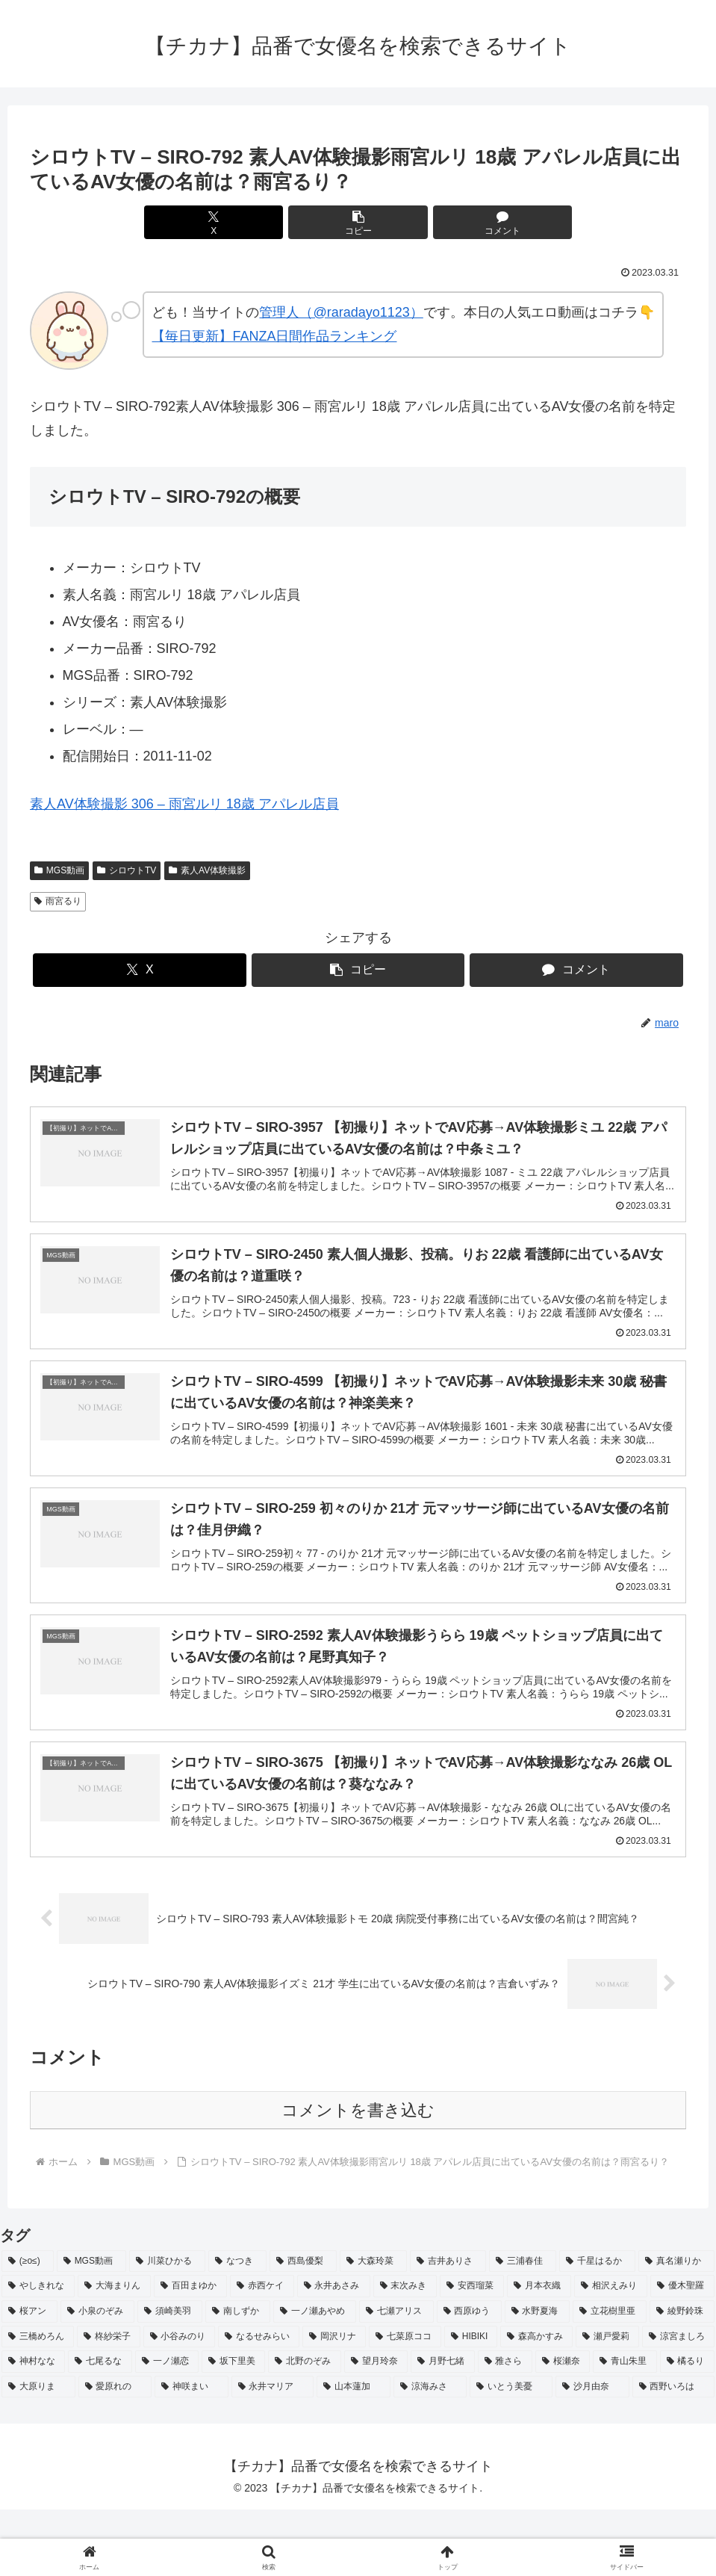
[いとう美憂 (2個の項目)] (511, 2453)
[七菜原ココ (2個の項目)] (405, 2402)
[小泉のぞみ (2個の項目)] (97, 2378)
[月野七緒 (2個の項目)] (442, 2428)
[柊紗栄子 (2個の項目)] (108, 2402)
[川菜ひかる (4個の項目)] (167, 2327)
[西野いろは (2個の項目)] (673, 2453)
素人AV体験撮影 (207, 870)
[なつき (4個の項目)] (237, 2327)
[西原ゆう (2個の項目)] (469, 2378)
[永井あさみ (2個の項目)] (333, 2352)
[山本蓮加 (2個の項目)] (353, 2453)
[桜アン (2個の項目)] (29, 2378)
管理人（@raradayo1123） (341, 312)
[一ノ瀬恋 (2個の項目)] (167, 2428)
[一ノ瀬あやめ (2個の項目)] (314, 2378)
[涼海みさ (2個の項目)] (430, 2453)
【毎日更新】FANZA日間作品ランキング (274, 336)
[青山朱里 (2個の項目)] (624, 2428)
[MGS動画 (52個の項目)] (91, 2327)
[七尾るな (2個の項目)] (99, 2428)
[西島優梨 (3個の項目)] (303, 2327)
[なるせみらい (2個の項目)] (258, 2402)
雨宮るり (57, 901)
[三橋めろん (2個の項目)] (37, 2402)
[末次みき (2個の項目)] (405, 2352)
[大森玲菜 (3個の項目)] (373, 2327)
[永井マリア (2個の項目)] (272, 2453)
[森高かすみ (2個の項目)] (536, 2402)
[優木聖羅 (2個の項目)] (682, 2352)
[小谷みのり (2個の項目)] (179, 2402)
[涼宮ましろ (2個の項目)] (678, 2402)
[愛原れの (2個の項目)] (115, 2453)
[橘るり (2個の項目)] (687, 2428)
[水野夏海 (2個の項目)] (537, 2378)
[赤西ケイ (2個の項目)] (262, 2352)
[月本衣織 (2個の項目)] (539, 2352)
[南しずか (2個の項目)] (237, 2378)
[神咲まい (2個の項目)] (191, 2453)
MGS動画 (59, 870)
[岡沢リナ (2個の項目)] (334, 2402)
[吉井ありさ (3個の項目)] (448, 2327)
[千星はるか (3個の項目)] (597, 2327)
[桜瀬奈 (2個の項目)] (562, 2428)
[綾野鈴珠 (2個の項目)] (682, 2378)
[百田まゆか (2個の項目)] (190, 2352)
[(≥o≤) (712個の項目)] (27, 2327)
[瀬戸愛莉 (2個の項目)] (607, 2402)
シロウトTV (126, 870)
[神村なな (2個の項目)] (33, 2428)
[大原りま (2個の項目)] (38, 2453)
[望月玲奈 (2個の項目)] (376, 2428)
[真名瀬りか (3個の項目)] (676, 2327)
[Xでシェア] (248, 222)
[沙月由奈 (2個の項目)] (592, 2453)
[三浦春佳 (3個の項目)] (522, 2327)
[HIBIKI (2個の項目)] (471, 2402)
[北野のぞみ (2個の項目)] (304, 2428)
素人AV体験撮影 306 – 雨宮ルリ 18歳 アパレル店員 (184, 803)
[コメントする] (468, 222)
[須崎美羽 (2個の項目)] (169, 2378)
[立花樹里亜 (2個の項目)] (610, 2378)
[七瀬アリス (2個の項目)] (396, 2378)
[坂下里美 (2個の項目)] (233, 2428)
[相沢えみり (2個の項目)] (610, 2352)
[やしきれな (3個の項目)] (38, 2352)
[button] (358, 222)
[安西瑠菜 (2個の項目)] (472, 2352)
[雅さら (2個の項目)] (505, 2428)
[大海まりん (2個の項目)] (114, 2352)
